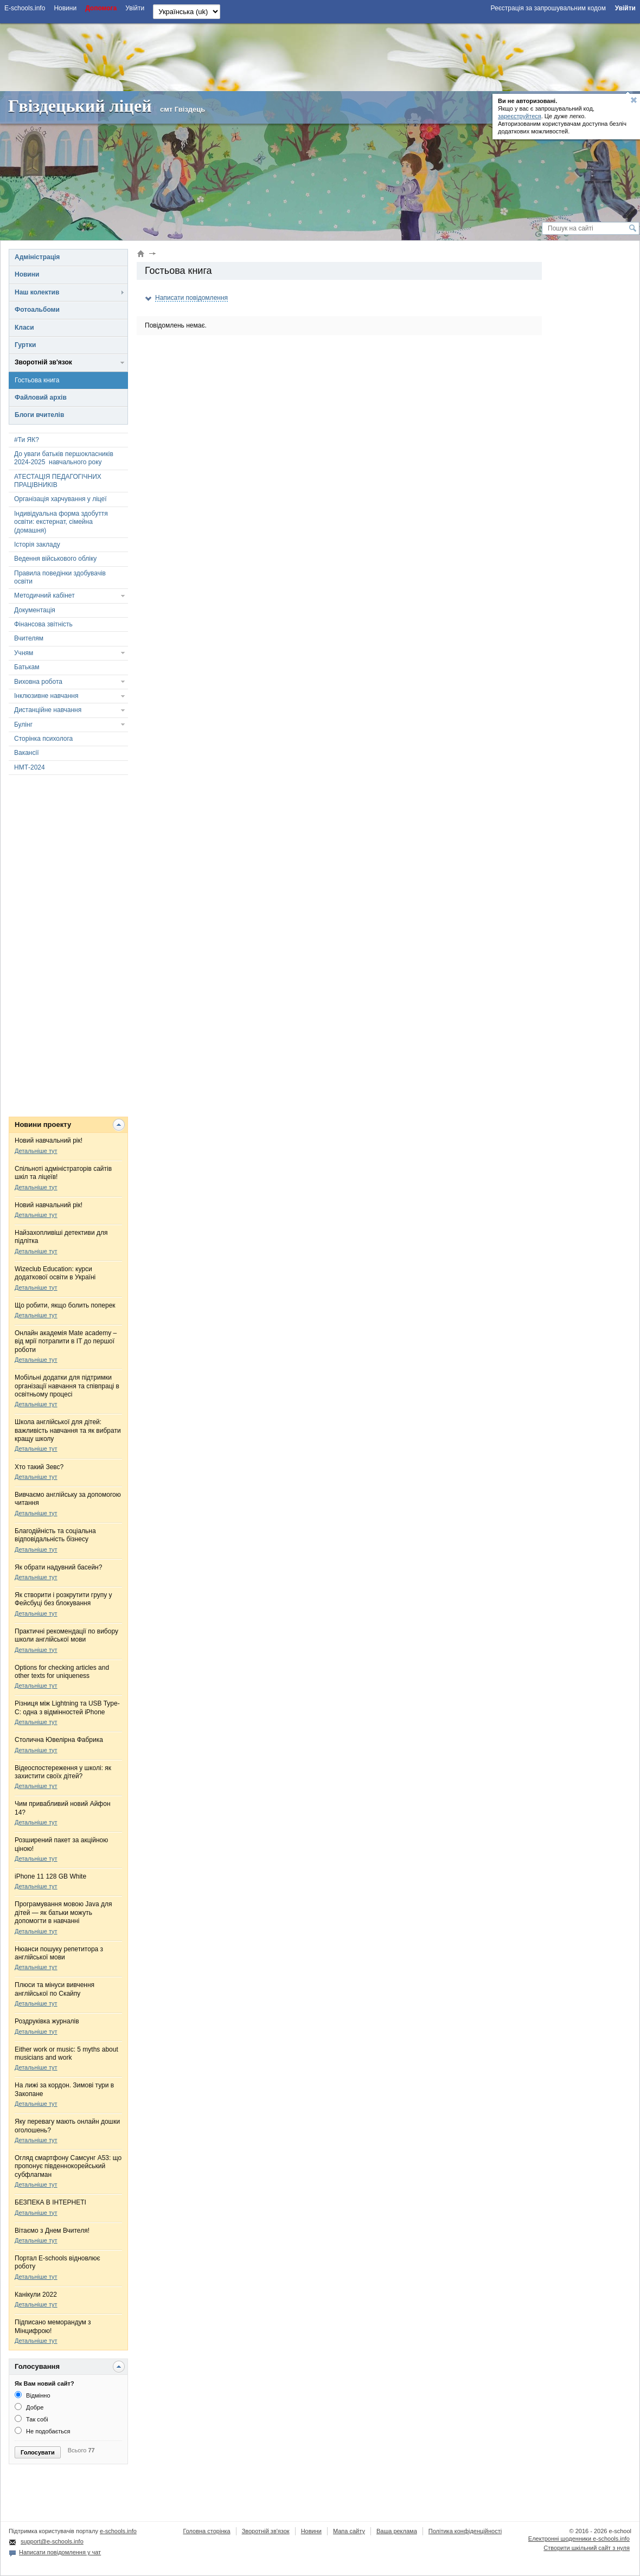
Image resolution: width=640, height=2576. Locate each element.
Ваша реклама (396, 2531)
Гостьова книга (37, 380)
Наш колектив (37, 292)
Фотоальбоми (37, 309)
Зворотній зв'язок (43, 362)
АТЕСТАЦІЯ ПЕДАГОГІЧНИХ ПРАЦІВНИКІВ (57, 481)
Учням (23, 653)
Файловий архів (41, 397)
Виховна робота (38, 681)
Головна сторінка (206, 2531)
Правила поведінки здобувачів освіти (60, 577)
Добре (29, 2407)
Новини (27, 274)
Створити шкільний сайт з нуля (586, 2548)
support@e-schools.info (52, 2541)
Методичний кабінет (44, 595)
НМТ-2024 (29, 767)
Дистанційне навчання (47, 710)
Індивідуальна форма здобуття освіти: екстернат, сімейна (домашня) (61, 522)
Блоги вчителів (39, 415)
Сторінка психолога (43, 738)
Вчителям (28, 638)
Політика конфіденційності (465, 2531)
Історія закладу (37, 544)
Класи (24, 327)
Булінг (23, 724)
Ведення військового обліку (55, 558)
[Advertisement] (320, 55)
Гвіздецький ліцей (80, 106)
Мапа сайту (349, 2531)
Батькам (26, 667)
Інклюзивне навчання (46, 696)
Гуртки (25, 345)
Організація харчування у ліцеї (60, 499)
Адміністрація (37, 257)
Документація (34, 610)
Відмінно (32, 2395)
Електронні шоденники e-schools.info (579, 2538)
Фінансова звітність (43, 624)
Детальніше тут (36, 1151)
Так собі (31, 2419)
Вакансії (26, 753)
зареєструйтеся (519, 116)
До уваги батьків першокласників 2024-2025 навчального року (63, 458)
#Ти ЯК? (26, 440)
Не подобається (43, 2431)
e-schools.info (118, 2531)
